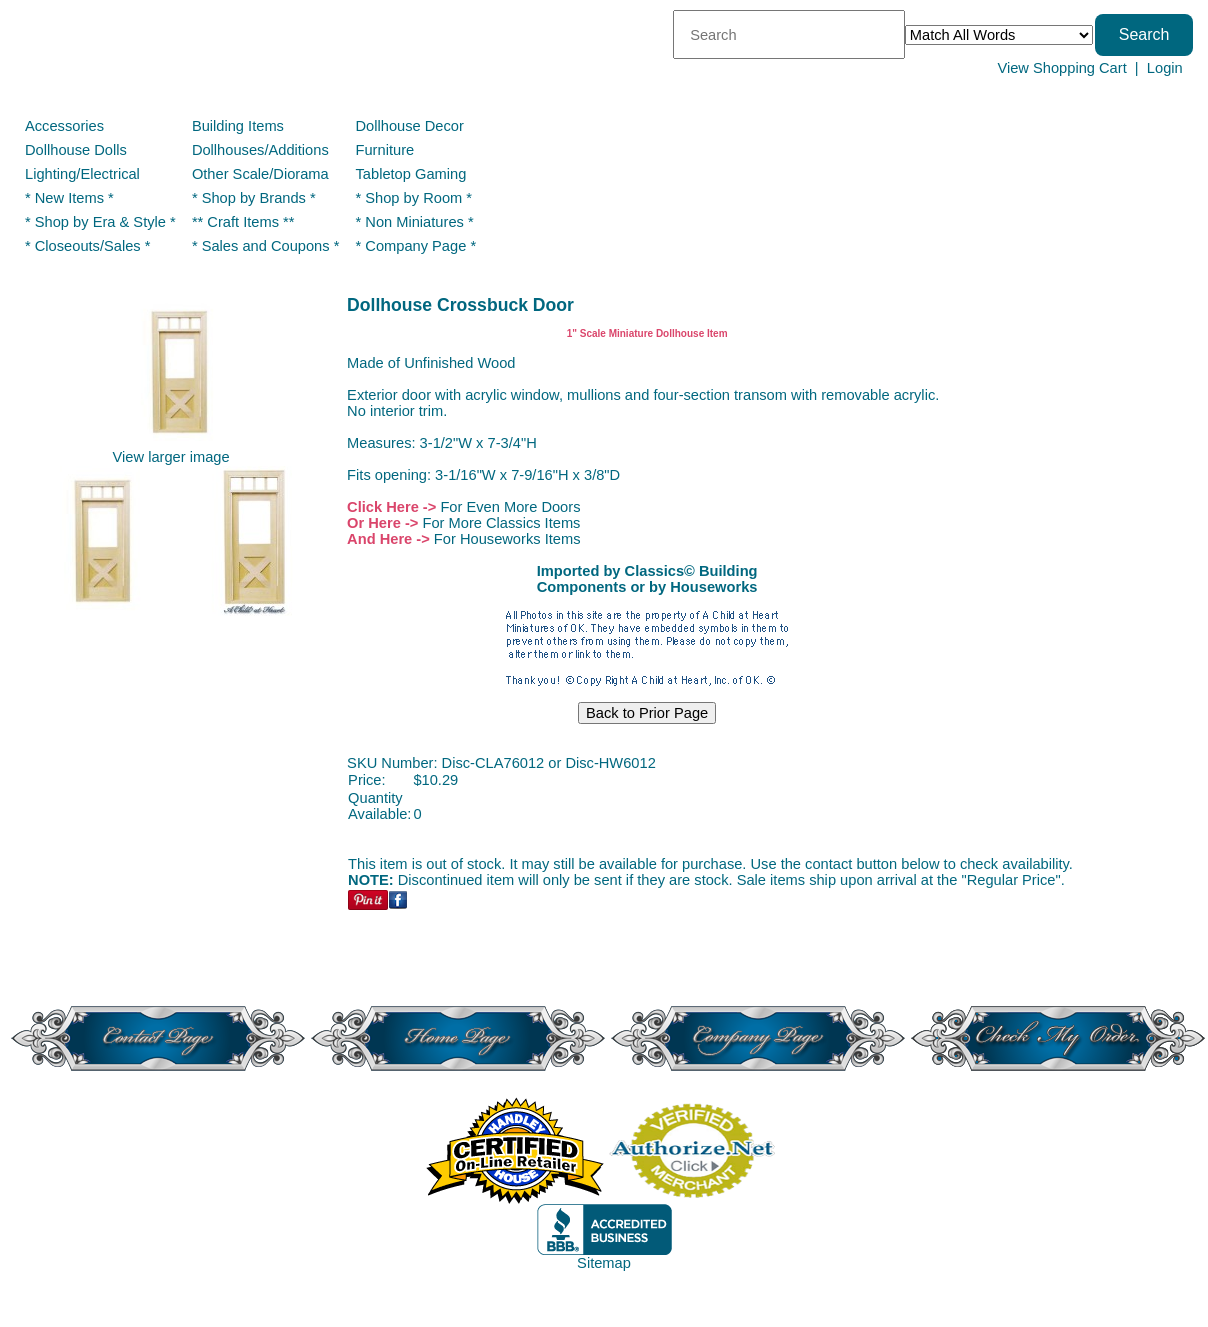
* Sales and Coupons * (265, 246)
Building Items (238, 126)
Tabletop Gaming (411, 174)
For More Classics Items (501, 523)
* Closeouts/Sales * (87, 246)
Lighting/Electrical (84, 174)
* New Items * (69, 198)
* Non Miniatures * (415, 222)
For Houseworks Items (507, 539)
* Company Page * (416, 246)
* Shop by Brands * (254, 198)
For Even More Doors (510, 507)
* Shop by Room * (414, 198)
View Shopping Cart (1061, 68)
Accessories (64, 126)
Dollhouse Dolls (76, 150)
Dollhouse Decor (410, 126)
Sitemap (604, 1263)
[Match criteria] (999, 35)
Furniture (385, 150)
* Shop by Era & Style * (100, 222)
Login (1165, 68)
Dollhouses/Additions (260, 150)
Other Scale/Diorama (260, 174)
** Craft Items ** (243, 222)
